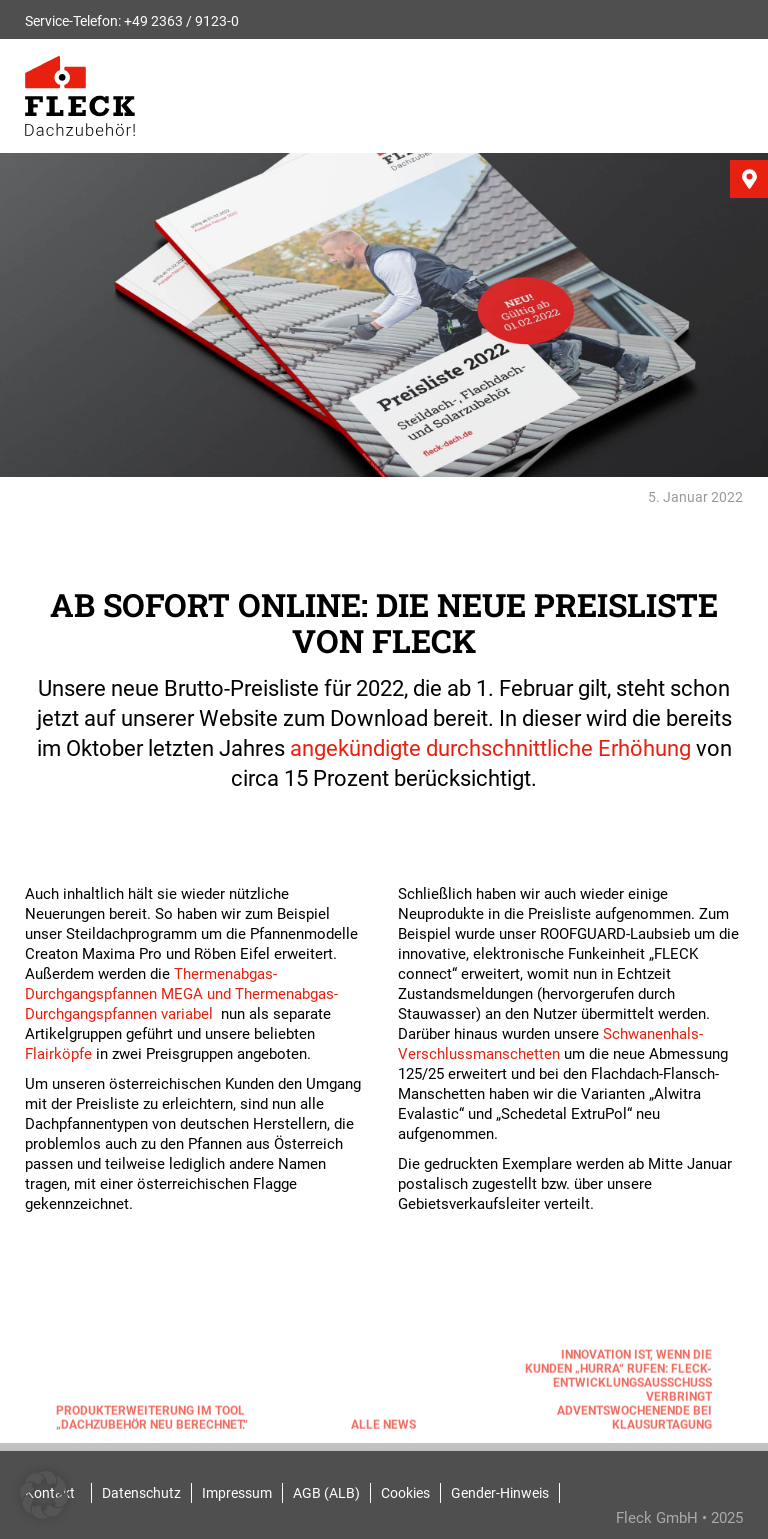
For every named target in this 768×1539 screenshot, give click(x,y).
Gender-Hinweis (500, 1493)
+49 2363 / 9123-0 (181, 21)
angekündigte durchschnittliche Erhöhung (490, 748)
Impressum (237, 1493)
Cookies (405, 1493)
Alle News (383, 1428)
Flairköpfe (58, 1054)
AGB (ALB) (326, 1493)
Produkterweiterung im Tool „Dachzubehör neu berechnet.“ (152, 1421)
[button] (44, 1495)
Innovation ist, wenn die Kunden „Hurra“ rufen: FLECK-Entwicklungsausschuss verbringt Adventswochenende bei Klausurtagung (618, 1393)
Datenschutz (141, 1493)
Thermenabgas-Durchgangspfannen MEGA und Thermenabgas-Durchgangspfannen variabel (181, 994)
